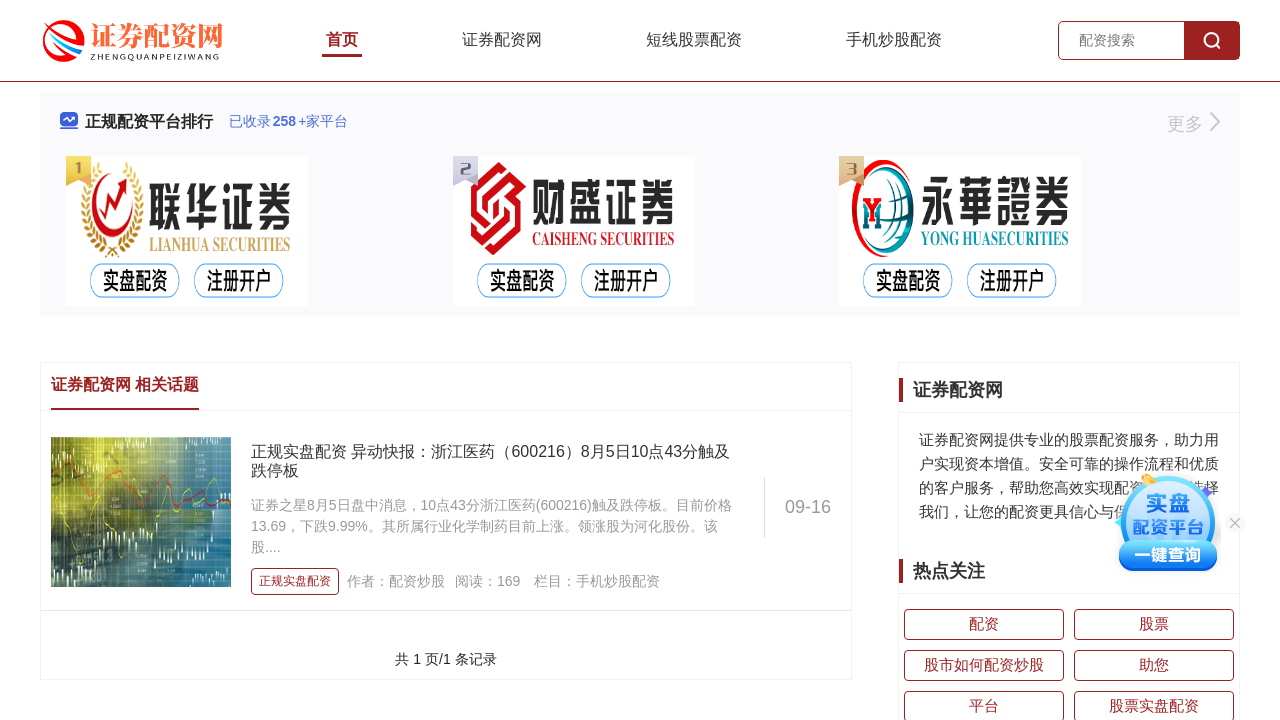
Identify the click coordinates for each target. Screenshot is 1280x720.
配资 (984, 623)
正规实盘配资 (295, 581)
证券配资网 (502, 39)
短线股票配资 (694, 39)
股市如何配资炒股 (984, 664)
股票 (1154, 623)
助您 (1154, 664)
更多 (1193, 124)
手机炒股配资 (894, 39)
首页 (342, 39)
